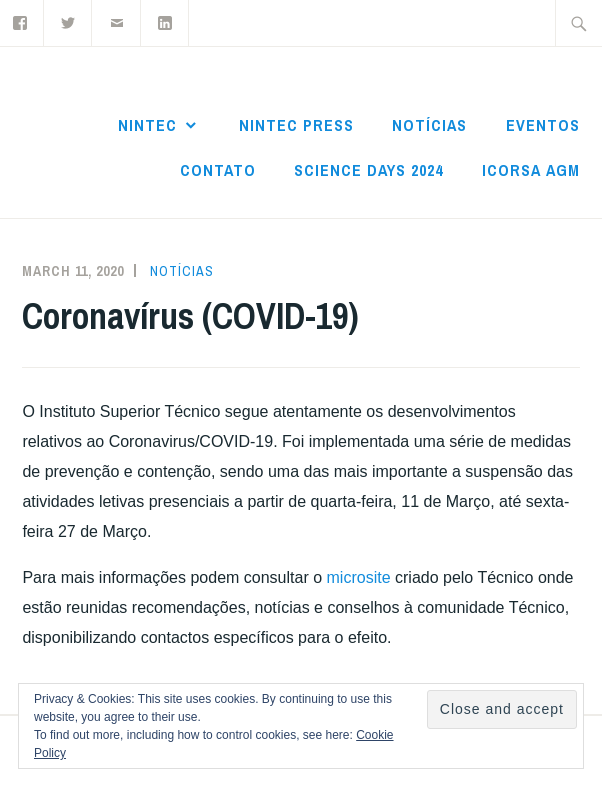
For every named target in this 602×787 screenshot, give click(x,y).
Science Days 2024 (368, 170)
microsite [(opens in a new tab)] (359, 577)
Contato (218, 170)
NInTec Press (296, 125)
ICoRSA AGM (531, 170)
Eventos (543, 125)
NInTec (147, 125)
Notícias (429, 125)
